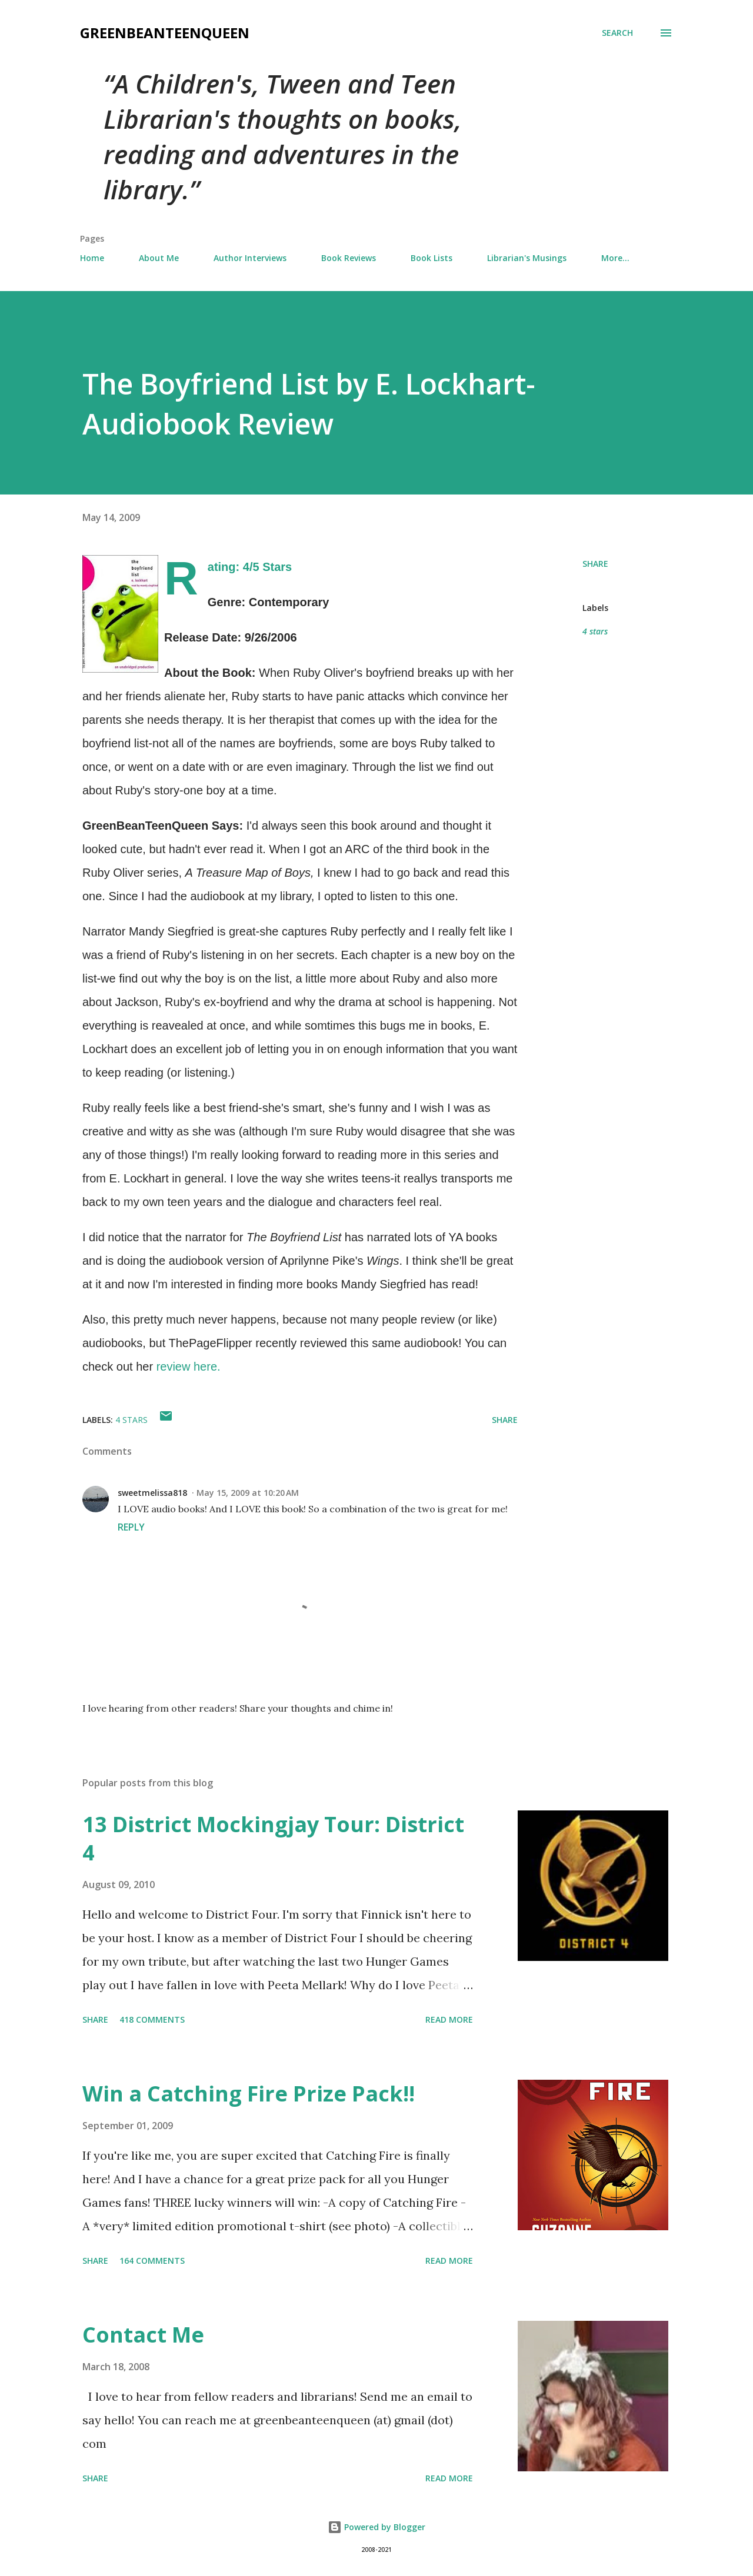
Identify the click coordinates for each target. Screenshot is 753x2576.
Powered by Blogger (376, 2526)
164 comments (152, 2260)
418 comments (152, 2019)
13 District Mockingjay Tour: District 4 (273, 1838)
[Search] (617, 33)
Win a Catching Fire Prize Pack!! (248, 2093)
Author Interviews (250, 257)
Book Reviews (348, 257)
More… (615, 257)
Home (92, 257)
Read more (449, 2019)
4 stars (595, 631)
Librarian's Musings (527, 257)
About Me (159, 257)
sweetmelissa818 (152, 1492)
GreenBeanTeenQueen (164, 32)
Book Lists (431, 257)
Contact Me (143, 2334)
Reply (131, 1527)
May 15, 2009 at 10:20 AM (247, 1492)
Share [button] (595, 563)
